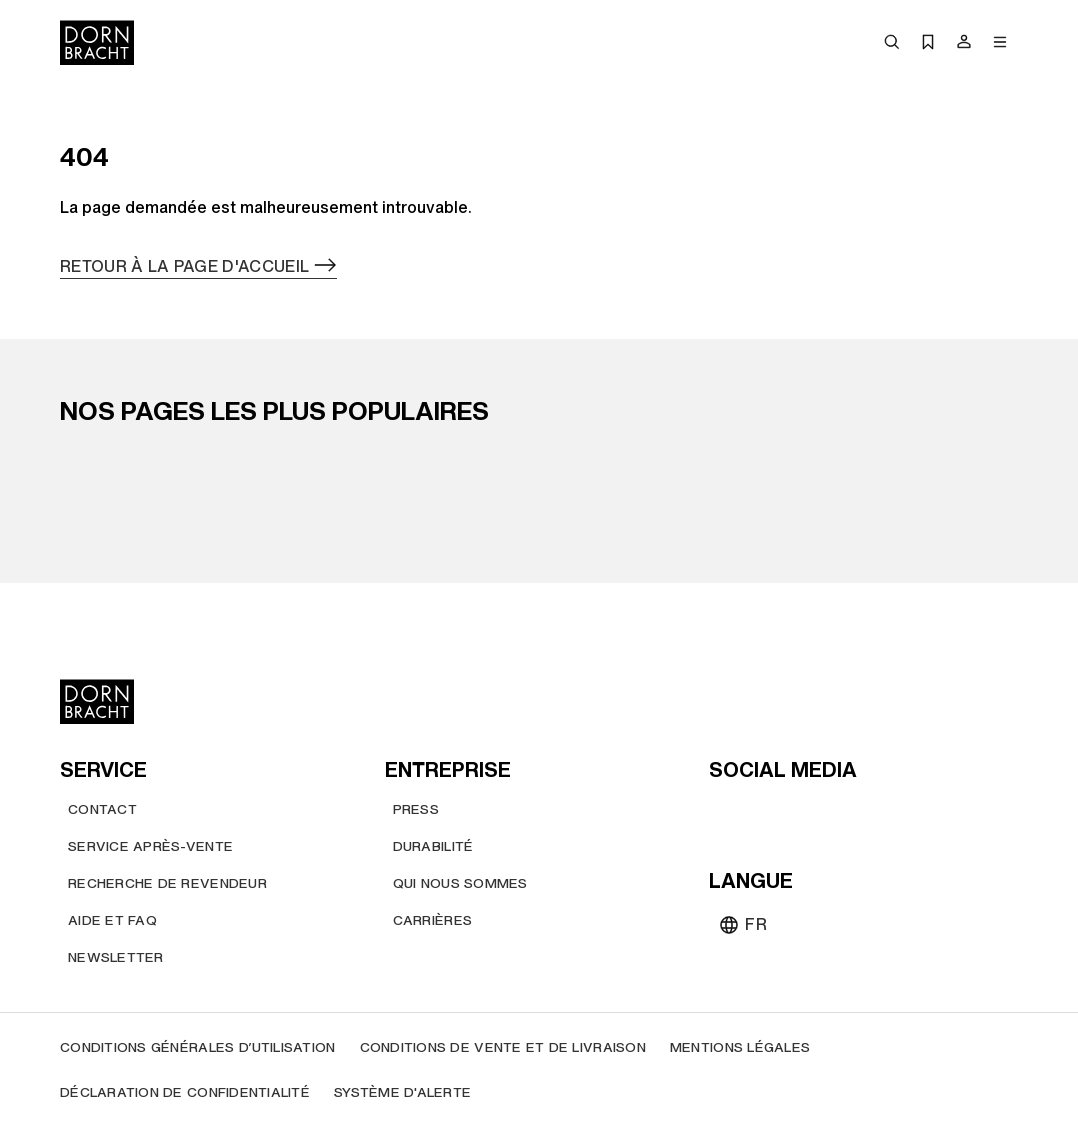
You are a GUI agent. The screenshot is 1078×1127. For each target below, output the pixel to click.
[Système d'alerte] (402, 1092)
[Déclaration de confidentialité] (185, 1092)
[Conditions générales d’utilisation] (198, 1047)
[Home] (97, 42)
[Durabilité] (433, 846)
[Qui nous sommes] (460, 883)
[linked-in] (871, 813)
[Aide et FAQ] (112, 920)
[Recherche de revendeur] (167, 883)
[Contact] (102, 809)
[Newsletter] (116, 957)
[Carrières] (432, 920)
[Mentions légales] (740, 1047)
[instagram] (763, 813)
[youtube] (727, 813)
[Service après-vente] (150, 846)
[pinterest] (799, 813)
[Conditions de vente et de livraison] (503, 1047)
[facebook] (835, 813)
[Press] (416, 809)
